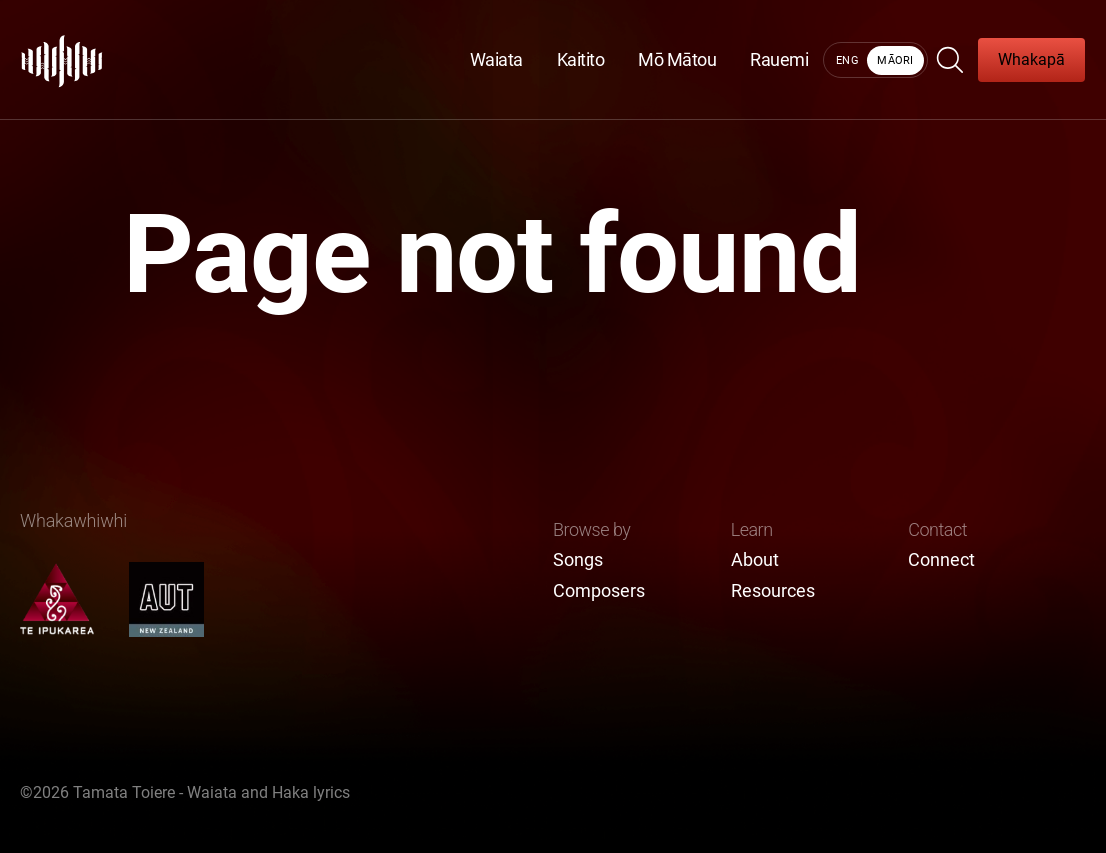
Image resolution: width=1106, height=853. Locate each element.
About (755, 560)
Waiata (496, 59)
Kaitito (581, 59)
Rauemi (779, 59)
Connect (941, 560)
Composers (599, 591)
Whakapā (1031, 59)
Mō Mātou (677, 59)
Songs (578, 560)
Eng (847, 60)
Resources (773, 591)
